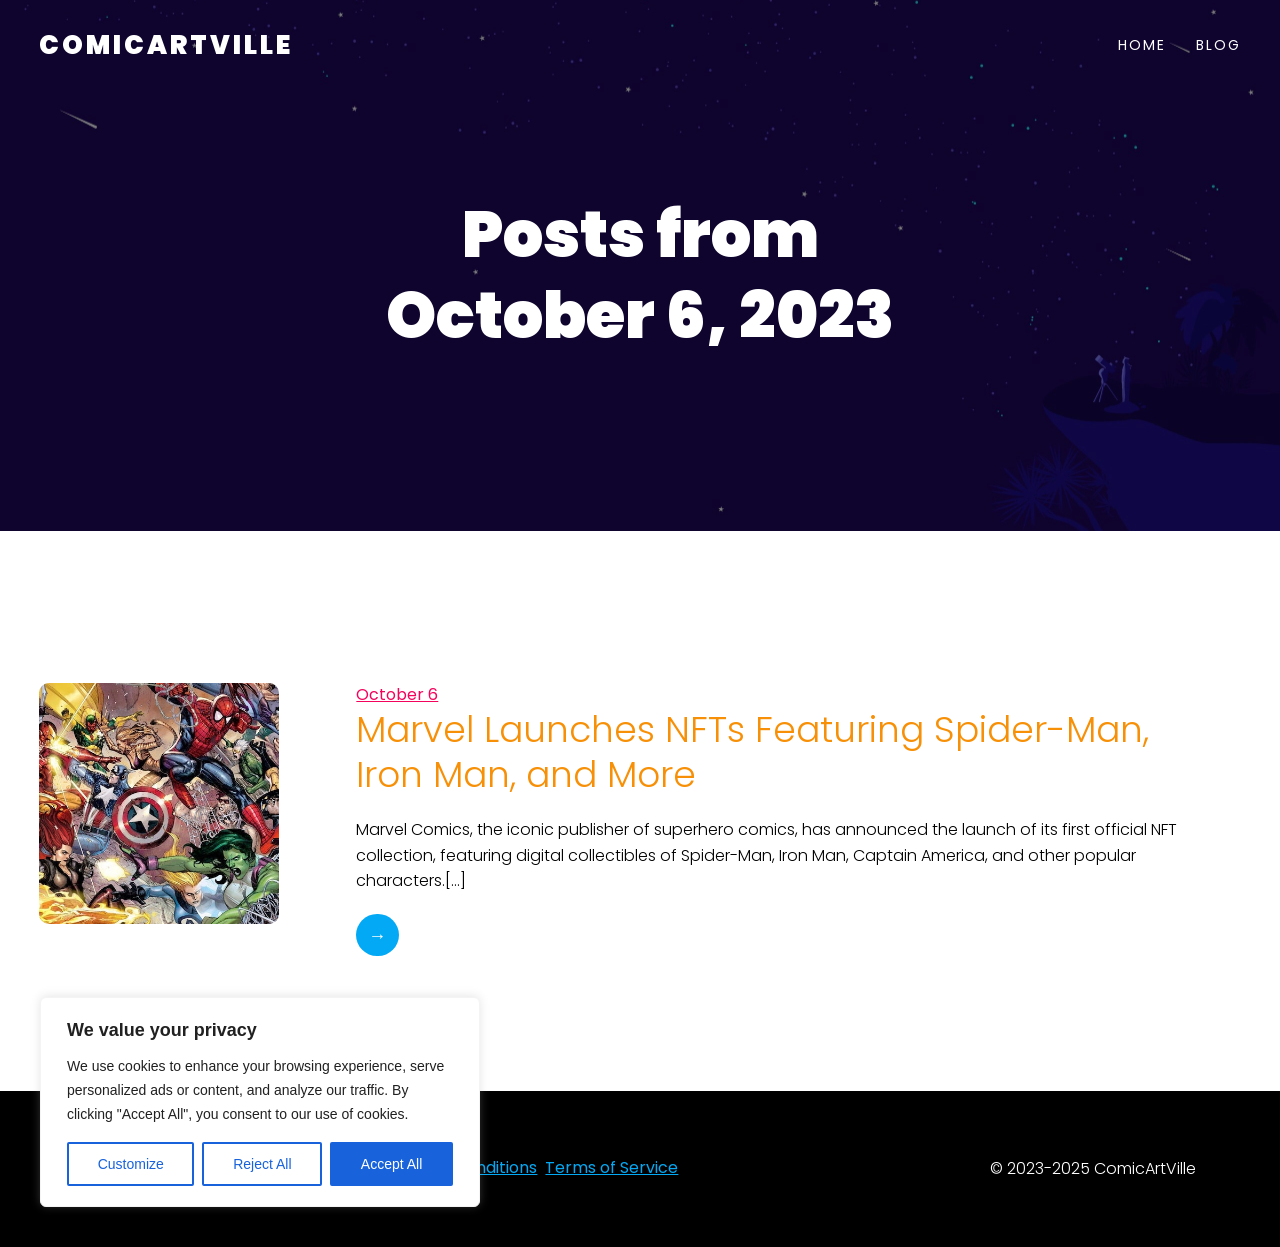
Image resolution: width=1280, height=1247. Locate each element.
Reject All (262, 1164)
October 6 (397, 694)
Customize (131, 1164)
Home (1142, 45)
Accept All (391, 1164)
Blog (1218, 45)
